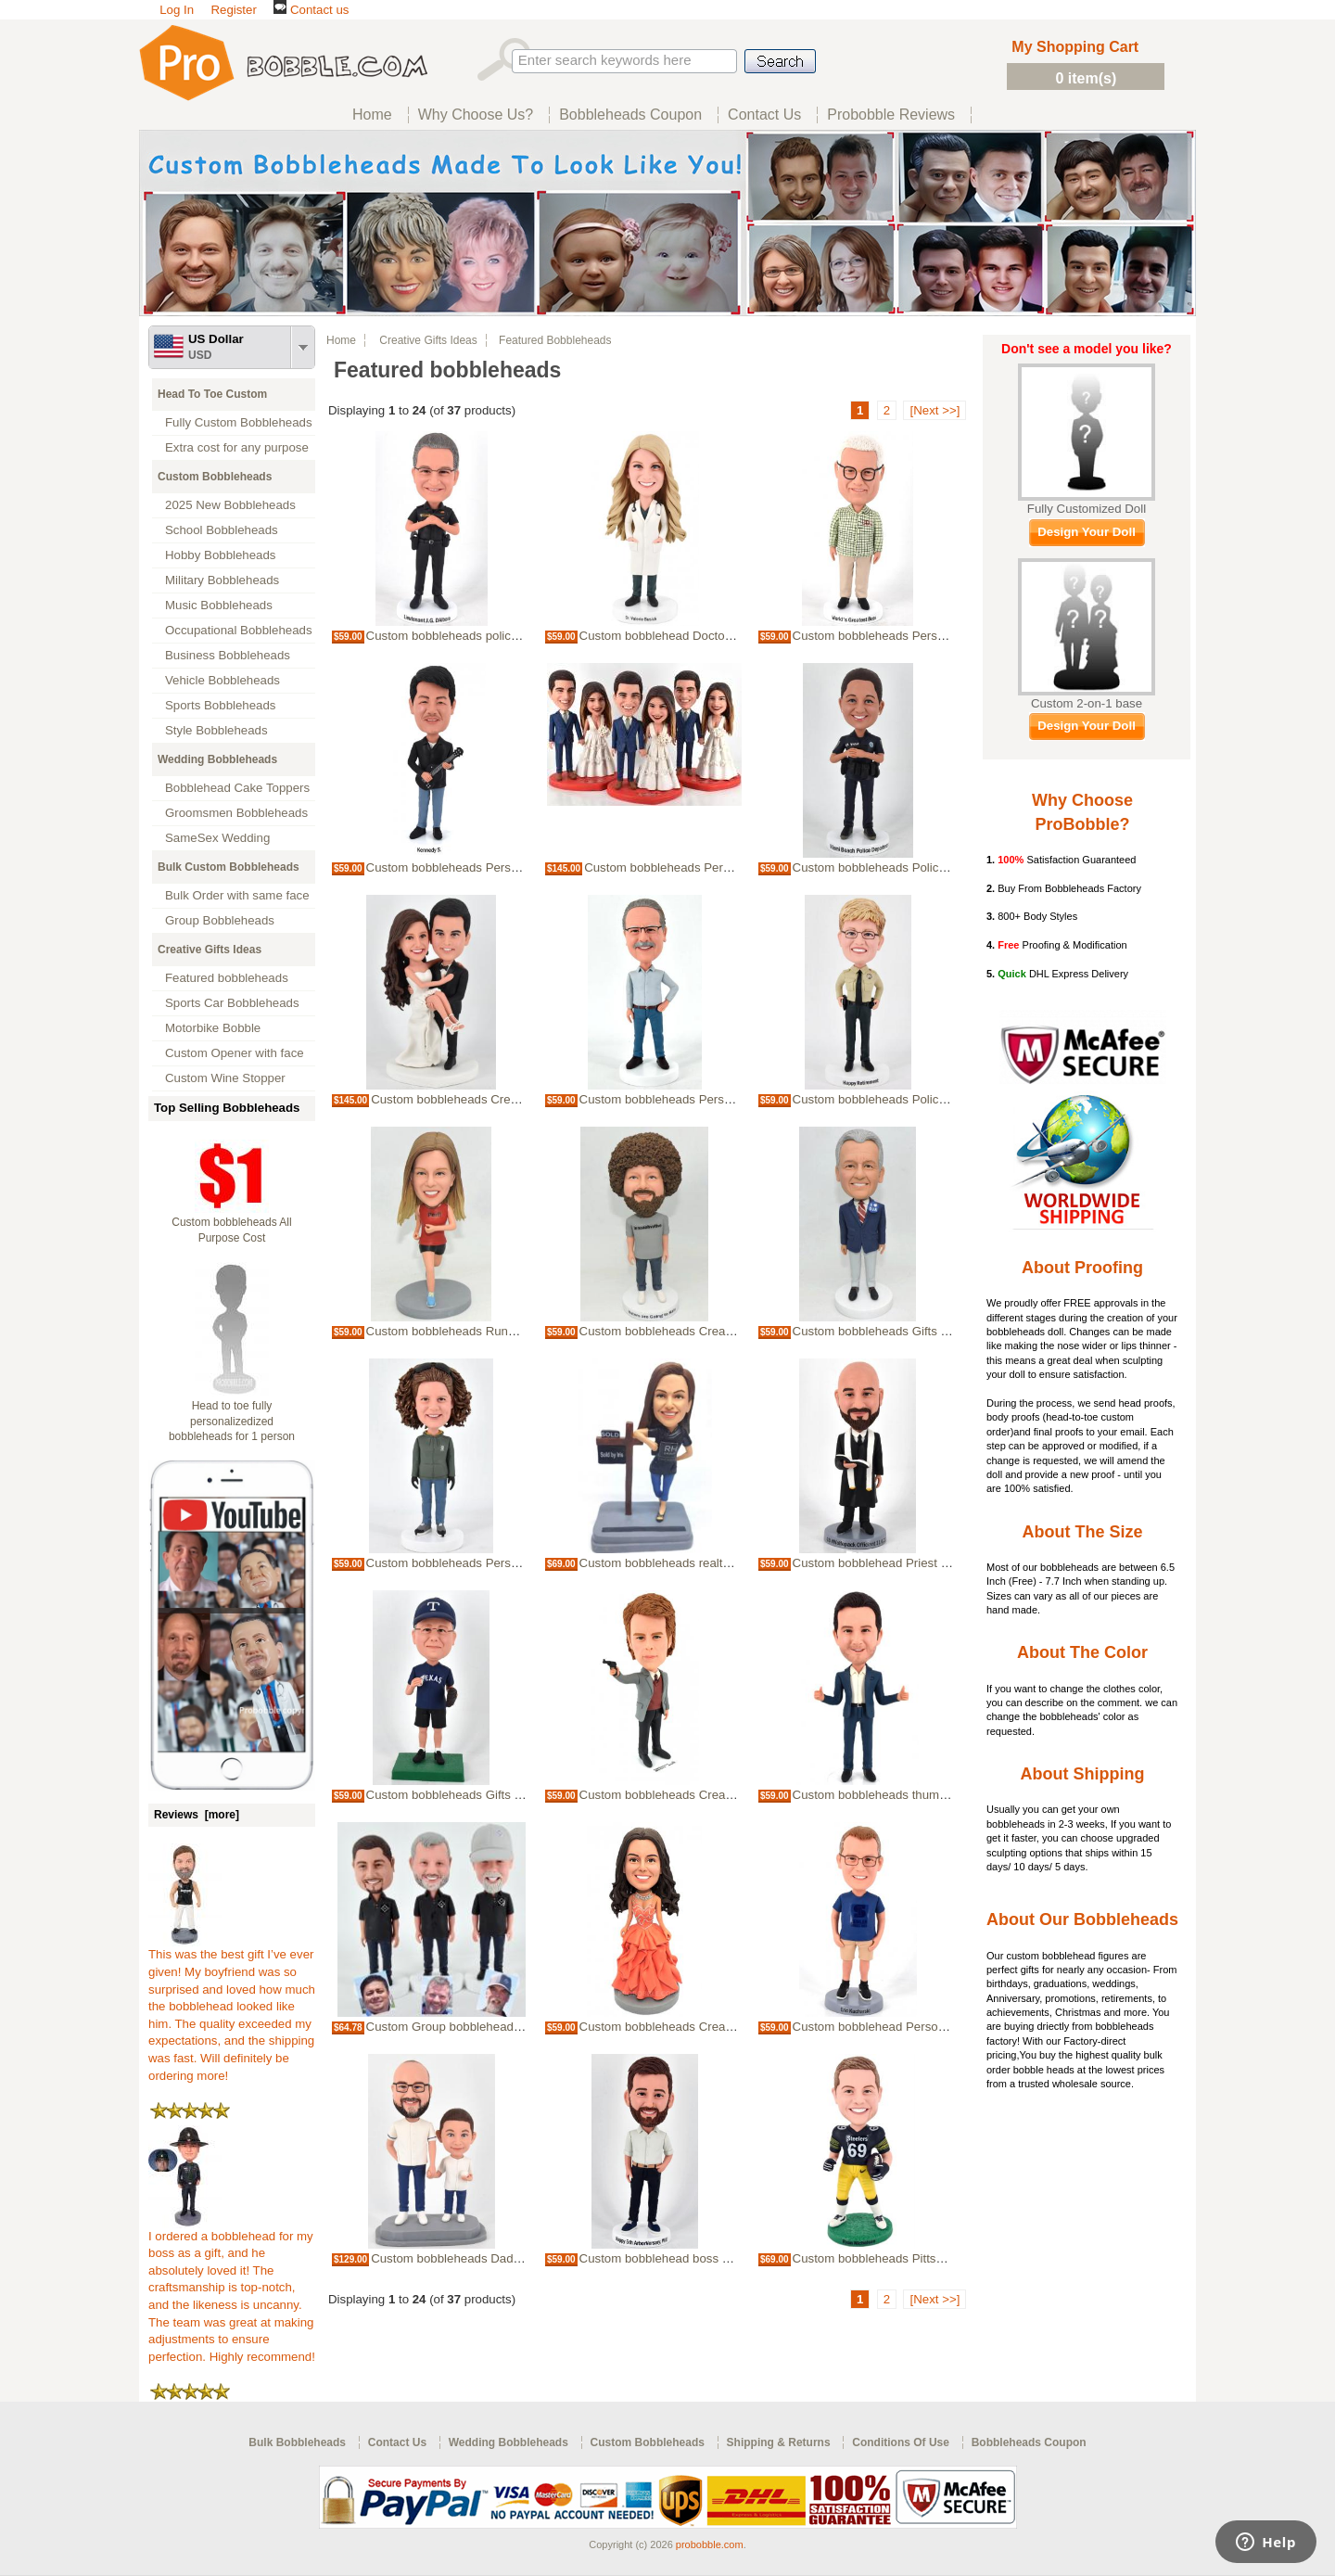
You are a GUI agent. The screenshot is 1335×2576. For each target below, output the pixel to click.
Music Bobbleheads (219, 605)
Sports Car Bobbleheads (232, 1003)
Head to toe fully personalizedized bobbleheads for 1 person (232, 1421)
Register (233, 10)
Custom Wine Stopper (225, 1078)
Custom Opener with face (234, 1053)
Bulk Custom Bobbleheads (228, 867)
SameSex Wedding (217, 838)
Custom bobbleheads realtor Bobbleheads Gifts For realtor (738, 1563)
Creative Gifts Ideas (209, 949)
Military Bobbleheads (222, 580)
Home (341, 340)
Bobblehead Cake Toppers (237, 788)
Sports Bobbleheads (220, 705)
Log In (176, 10)
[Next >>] (934, 410)
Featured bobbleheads (226, 978)
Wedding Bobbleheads (217, 759)
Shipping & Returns (779, 2442)
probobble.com (710, 2544)
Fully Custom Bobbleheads (238, 422)
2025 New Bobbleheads (230, 505)
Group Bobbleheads (219, 920)
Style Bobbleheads (216, 730)
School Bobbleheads (221, 530)
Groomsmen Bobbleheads (236, 813)
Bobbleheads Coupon (1029, 2442)
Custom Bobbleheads (215, 476)
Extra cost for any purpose (237, 447)
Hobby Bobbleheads (220, 555)
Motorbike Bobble (213, 1028)
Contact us (311, 10)
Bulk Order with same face (237, 895)
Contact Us (397, 2442)
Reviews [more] (196, 1814)
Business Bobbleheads (227, 655)
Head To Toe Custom (212, 394)
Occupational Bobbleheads (238, 630)
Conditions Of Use (900, 2442)
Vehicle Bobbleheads (222, 680)
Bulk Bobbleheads (297, 2442)
